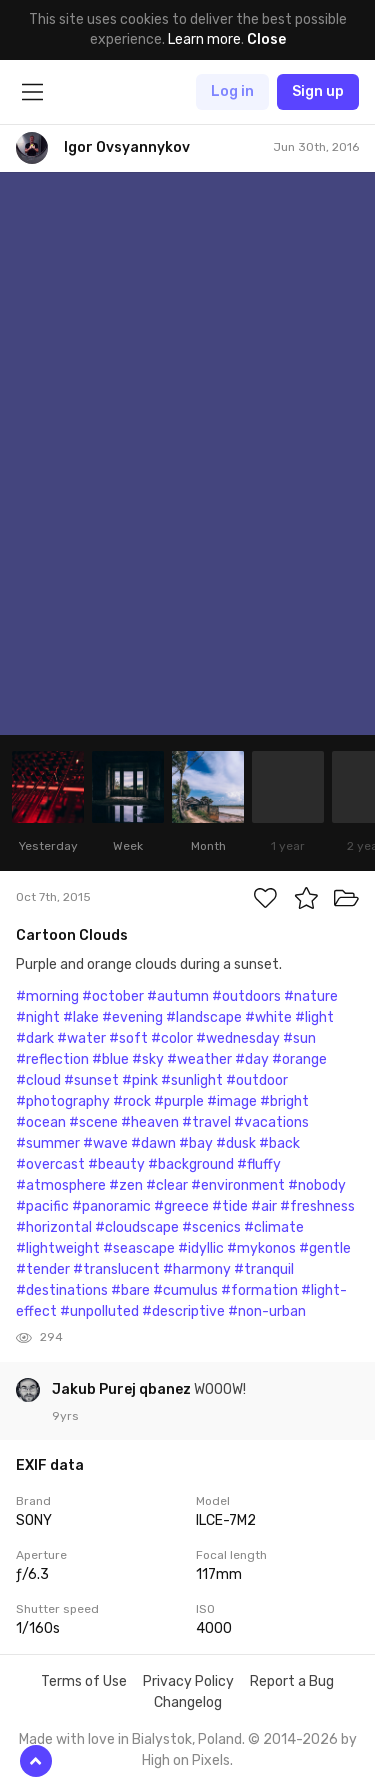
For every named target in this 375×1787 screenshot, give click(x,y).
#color (172, 1038)
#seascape (139, 1248)
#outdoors (246, 996)
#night (38, 1017)
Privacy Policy (188, 1681)
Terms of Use (84, 1681)
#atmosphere (61, 1185)
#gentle (325, 1248)
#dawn (153, 1143)
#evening (132, 1017)
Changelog (188, 1702)
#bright (284, 1101)
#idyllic (201, 1248)
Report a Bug (292, 1681)
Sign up (318, 91)
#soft (128, 1038)
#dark (35, 1038)
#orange (299, 1059)
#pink (140, 1080)
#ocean (41, 1122)
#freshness (317, 1206)
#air (264, 1206)
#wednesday (238, 1038)
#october (113, 996)
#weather (199, 1059)
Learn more (204, 39)
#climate (274, 1227)
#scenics (211, 1227)
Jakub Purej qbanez (123, 1389)
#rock (132, 1101)
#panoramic (111, 1206)
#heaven (150, 1122)
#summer (48, 1143)
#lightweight (58, 1248)
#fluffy (259, 1164)
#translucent (116, 1269)
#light (314, 1017)
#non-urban (267, 1311)
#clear (167, 1185)
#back (279, 1143)
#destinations (62, 1290)
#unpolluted (99, 1311)
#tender (43, 1269)
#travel (206, 1122)
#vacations (271, 1122)
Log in (232, 91)
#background (191, 1164)
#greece (181, 1206)
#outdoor (257, 1080)
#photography (63, 1101)
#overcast (50, 1164)
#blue (110, 1059)
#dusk (236, 1143)
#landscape (204, 1017)
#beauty (116, 1164)
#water (81, 1038)
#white (268, 1017)
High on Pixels (186, 1760)
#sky (148, 1059)
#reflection (52, 1059)
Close (266, 39)
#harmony (197, 1269)
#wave (105, 1143)
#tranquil (264, 1269)
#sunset (91, 1080)
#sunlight (192, 1080)
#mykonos (261, 1248)
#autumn (178, 996)
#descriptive (183, 1311)
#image (232, 1101)
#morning (47, 996)
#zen (126, 1185)
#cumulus (185, 1290)
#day (252, 1059)
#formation (259, 1290)
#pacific (42, 1206)
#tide (230, 1206)
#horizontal (54, 1227)
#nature (311, 996)
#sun (299, 1038)
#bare (130, 1290)
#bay (196, 1143)
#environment (238, 1185)
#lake (81, 1017)
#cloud (38, 1080)
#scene (93, 1122)
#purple (179, 1101)
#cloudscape (137, 1227)
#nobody (317, 1185)
